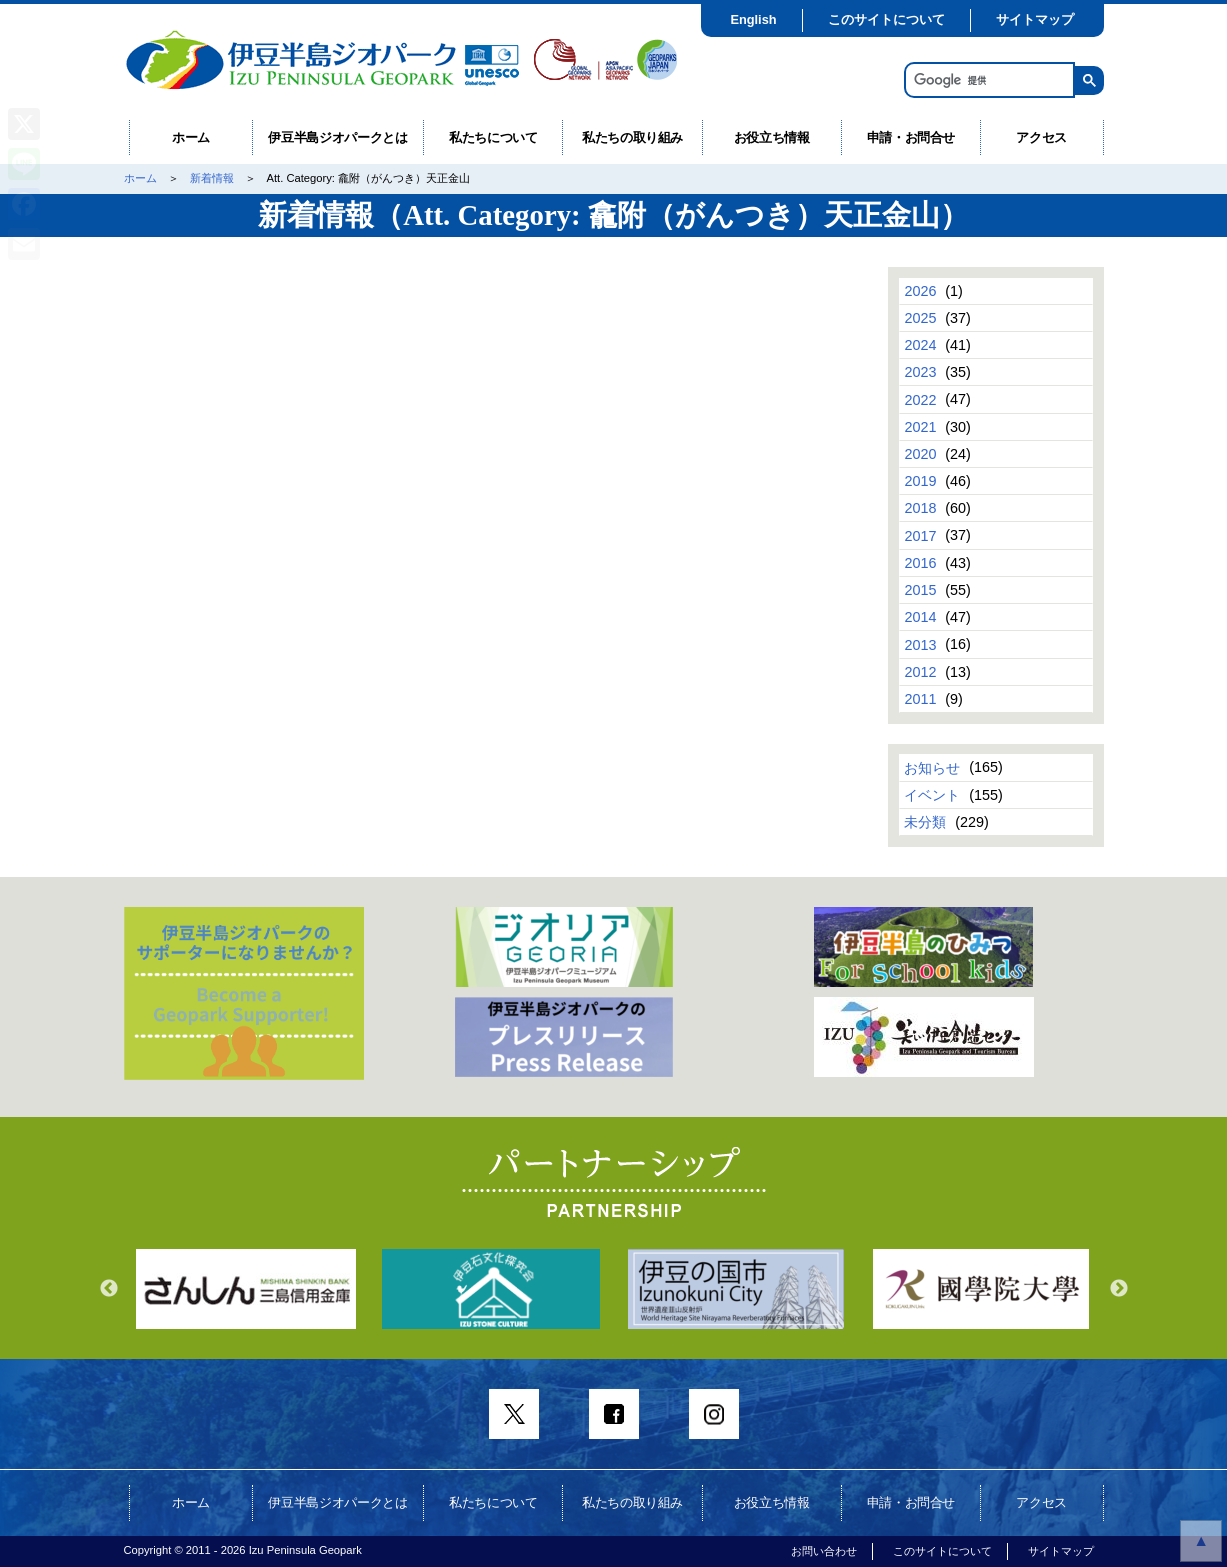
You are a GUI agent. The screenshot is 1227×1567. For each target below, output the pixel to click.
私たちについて (493, 137)
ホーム (191, 137)
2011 (920, 699)
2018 (920, 508)
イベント (932, 795)
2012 (920, 672)
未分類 (925, 822)
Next (1119, 1289)
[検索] (987, 80)
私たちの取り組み (632, 137)
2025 (920, 318)
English (753, 19)
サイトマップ (1035, 19)
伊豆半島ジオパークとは (337, 137)
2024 (920, 345)
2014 (920, 617)
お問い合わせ (824, 1551)
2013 (920, 644)
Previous (109, 1289)
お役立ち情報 (772, 137)
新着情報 (212, 178)
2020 (920, 454)
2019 (920, 481)
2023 (920, 372)
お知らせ (932, 767)
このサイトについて (886, 19)
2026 (920, 291)
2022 (920, 399)
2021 (920, 427)
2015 (920, 590)
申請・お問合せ (911, 137)
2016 (920, 563)
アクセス (1041, 137)
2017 (920, 535)
